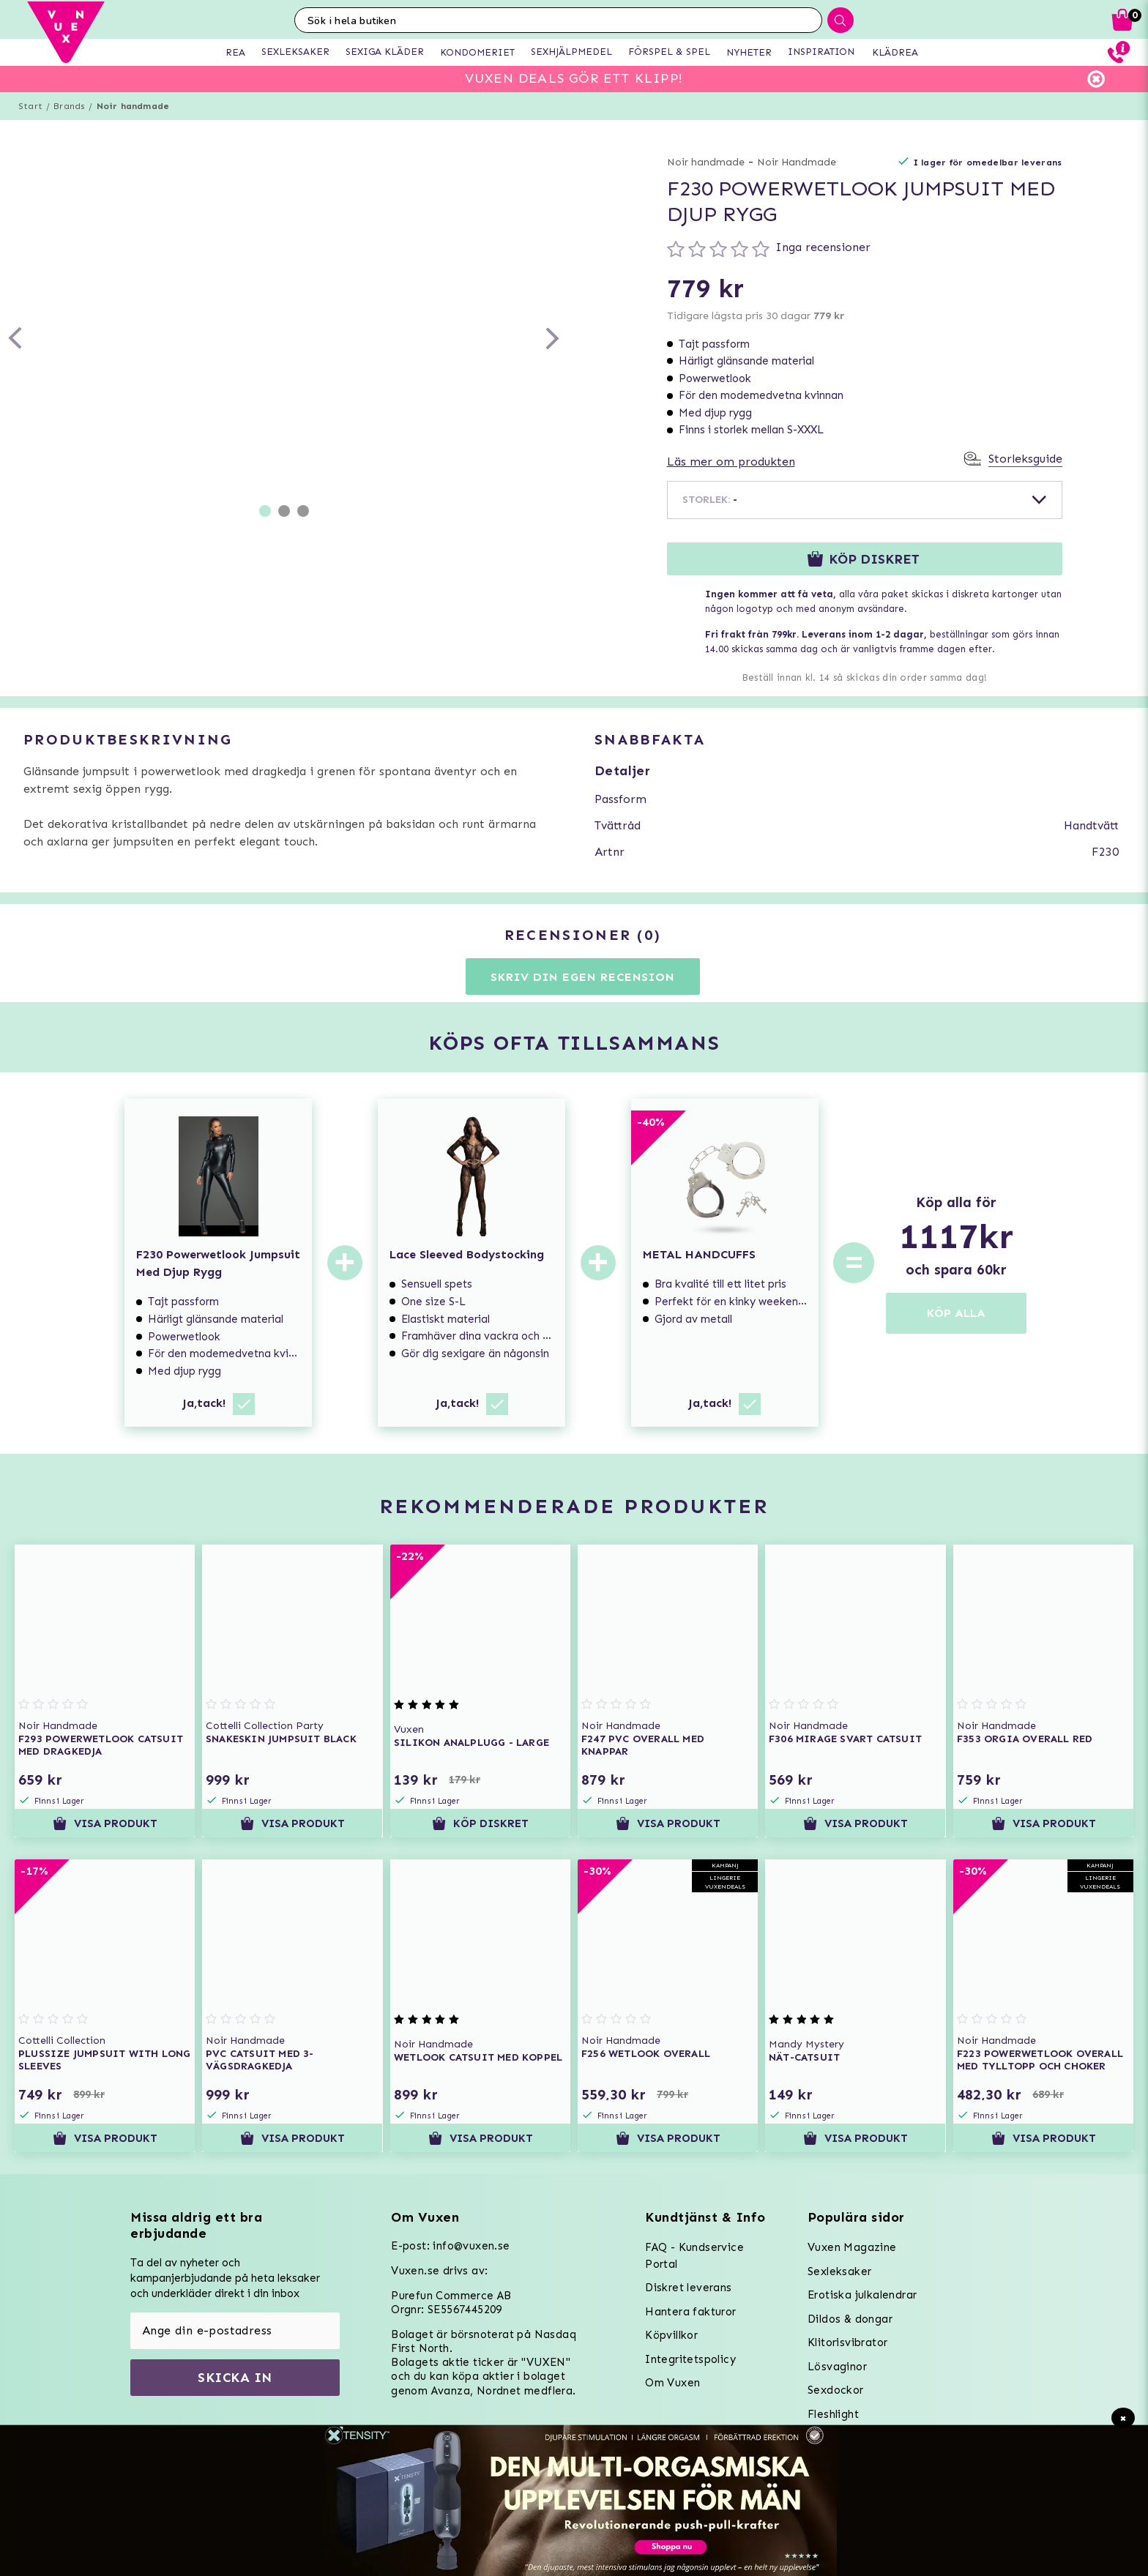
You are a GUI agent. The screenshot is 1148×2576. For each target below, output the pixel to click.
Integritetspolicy (690, 2359)
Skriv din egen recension (582, 977)
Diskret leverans (688, 2287)
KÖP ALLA (956, 1313)
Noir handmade (133, 106)
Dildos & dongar (850, 2319)
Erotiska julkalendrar (862, 2294)
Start (30, 106)
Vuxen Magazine (852, 2247)
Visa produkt (105, 1823)
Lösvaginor (837, 2366)
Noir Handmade (796, 162)
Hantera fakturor (690, 2311)
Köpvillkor (671, 2335)
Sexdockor (836, 2390)
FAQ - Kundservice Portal (694, 2256)
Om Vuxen (672, 2382)
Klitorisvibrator (847, 2342)
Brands (69, 106)
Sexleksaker (839, 2271)
